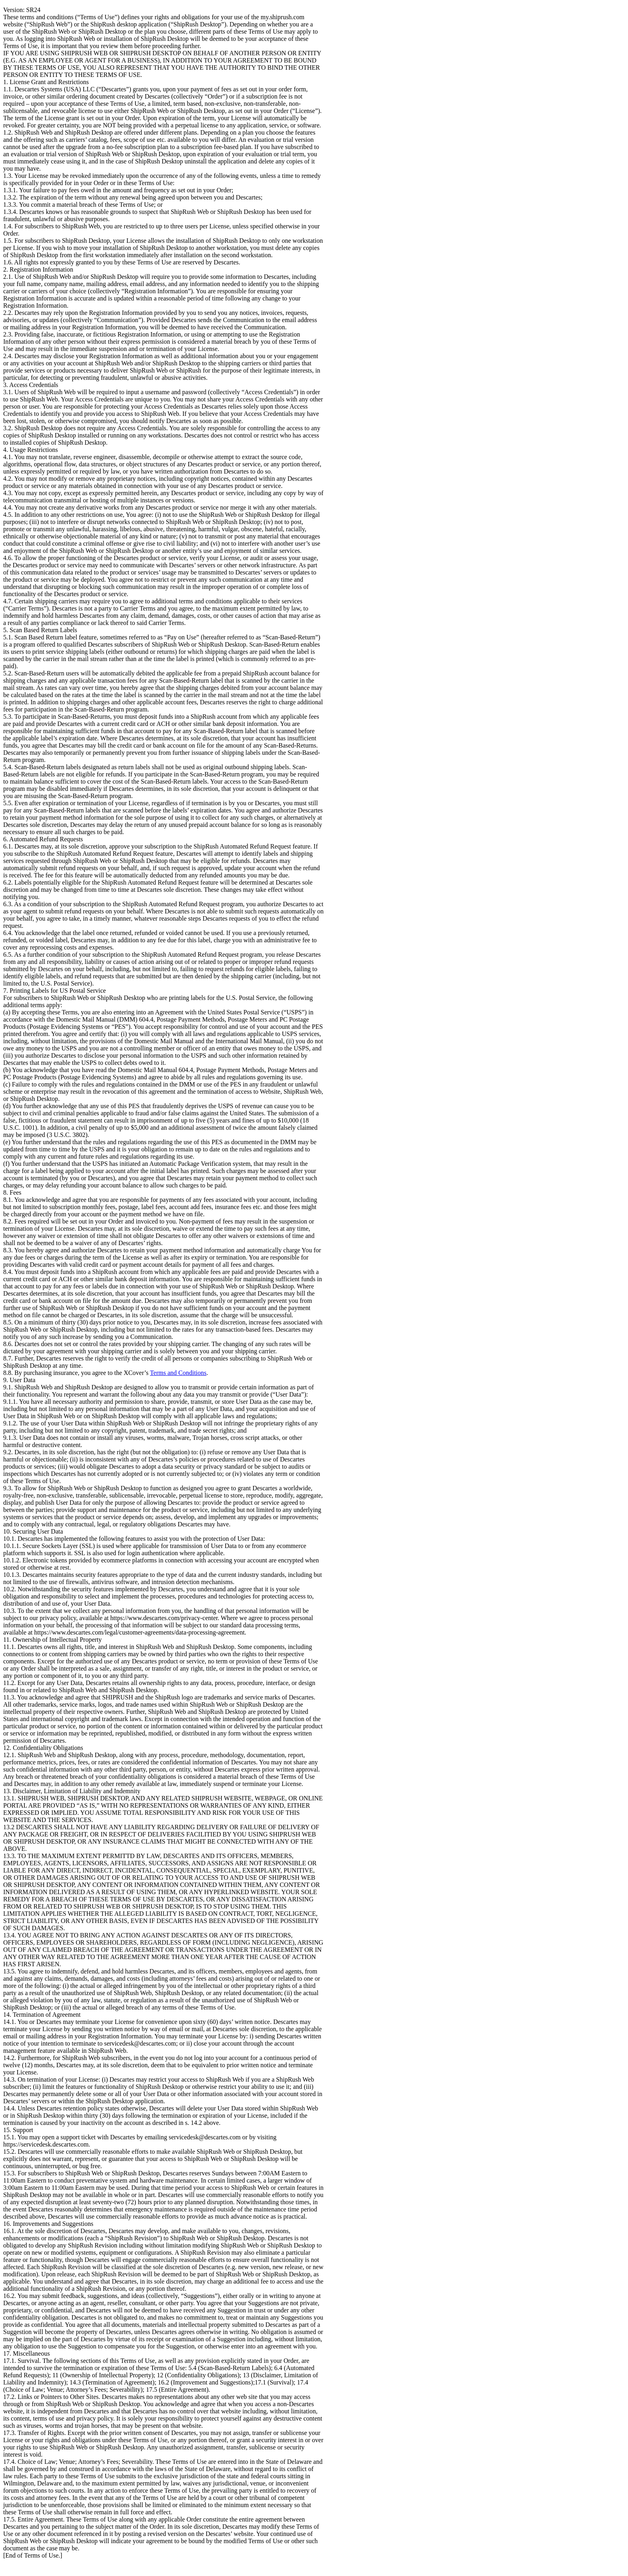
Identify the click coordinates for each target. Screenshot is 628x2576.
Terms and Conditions (178, 1372)
